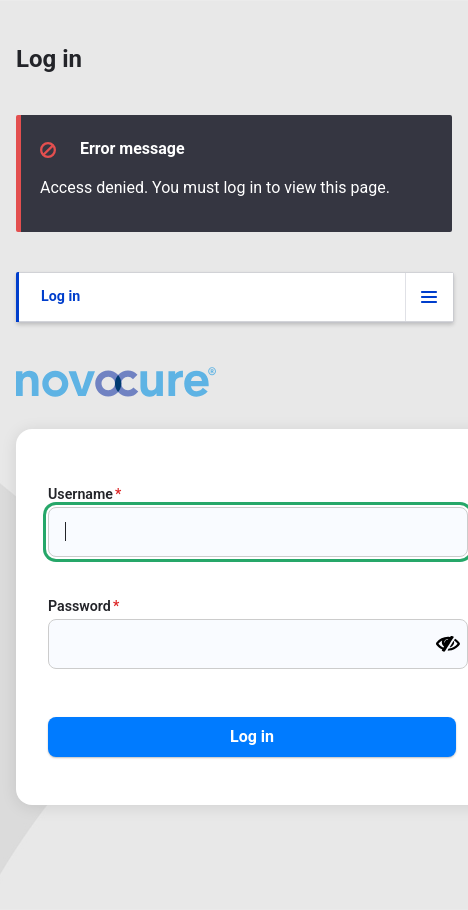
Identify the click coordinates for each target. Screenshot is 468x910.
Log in (60, 296)
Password (79, 606)
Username (80, 494)
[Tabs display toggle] (429, 297)
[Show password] (448, 644)
